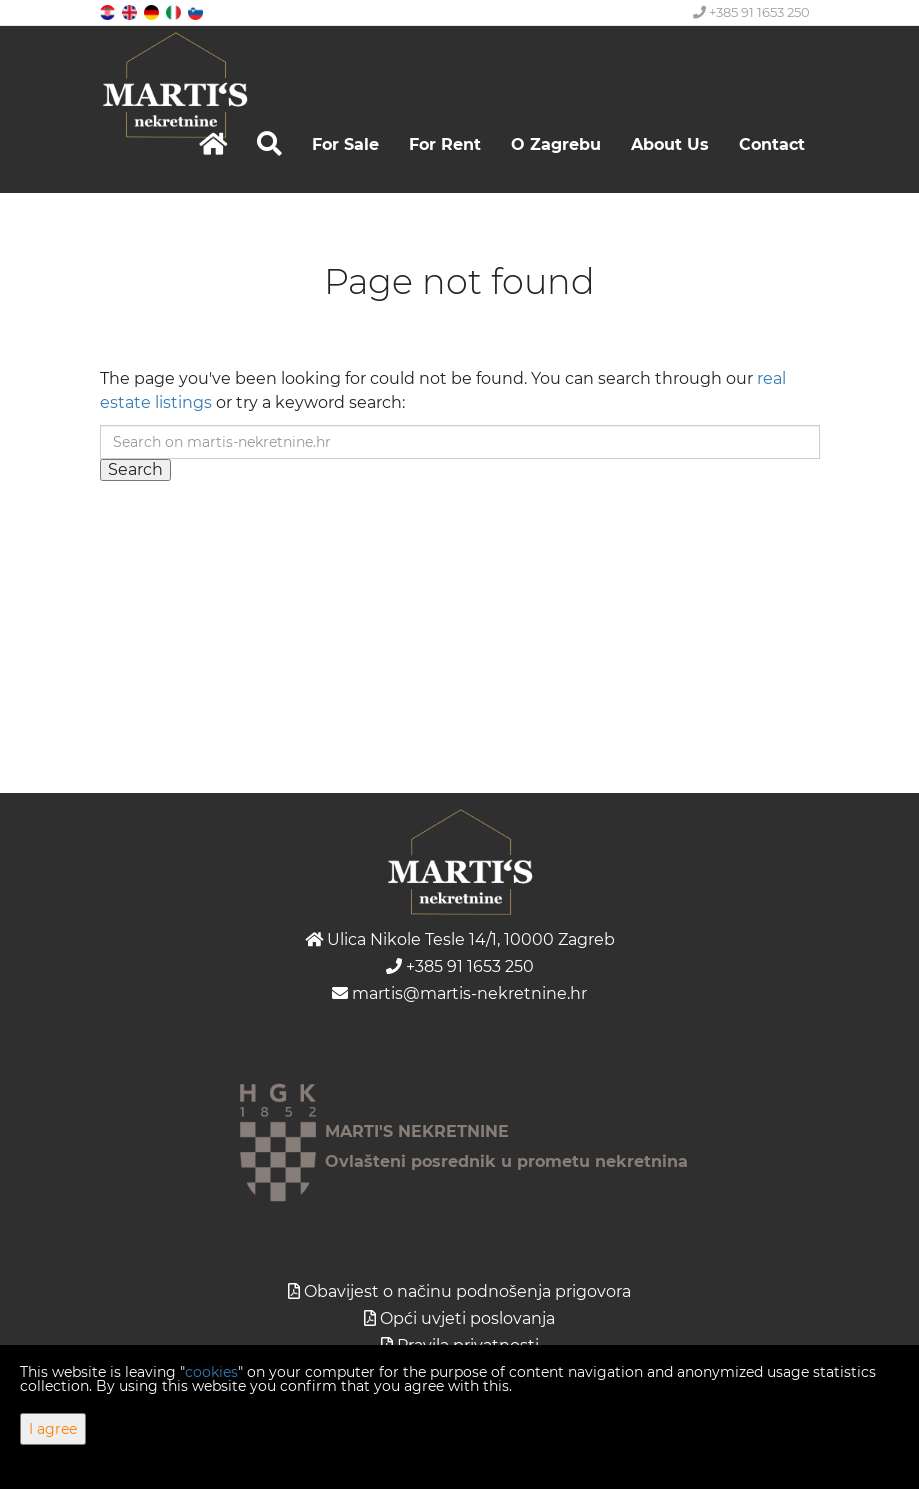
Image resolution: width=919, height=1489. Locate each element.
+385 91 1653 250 (751, 12)
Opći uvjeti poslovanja (467, 1318)
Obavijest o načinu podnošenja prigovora (467, 1291)
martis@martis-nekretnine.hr (459, 993)
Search (135, 469)
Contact (772, 144)
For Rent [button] (445, 144)
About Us (670, 144)
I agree (53, 1429)
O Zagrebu (556, 144)
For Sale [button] (345, 144)
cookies (211, 1372)
